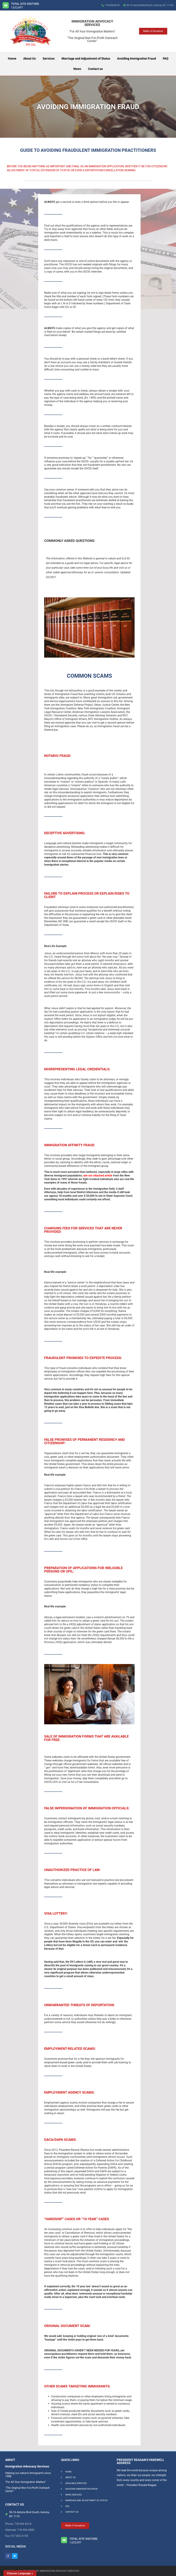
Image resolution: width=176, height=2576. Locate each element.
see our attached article (97, 1175)
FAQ (165, 58)
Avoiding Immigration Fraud (136, 58)
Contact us (95, 69)
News (77, 69)
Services (49, 58)
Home (12, 58)
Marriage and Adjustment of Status (86, 58)
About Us (29, 58)
